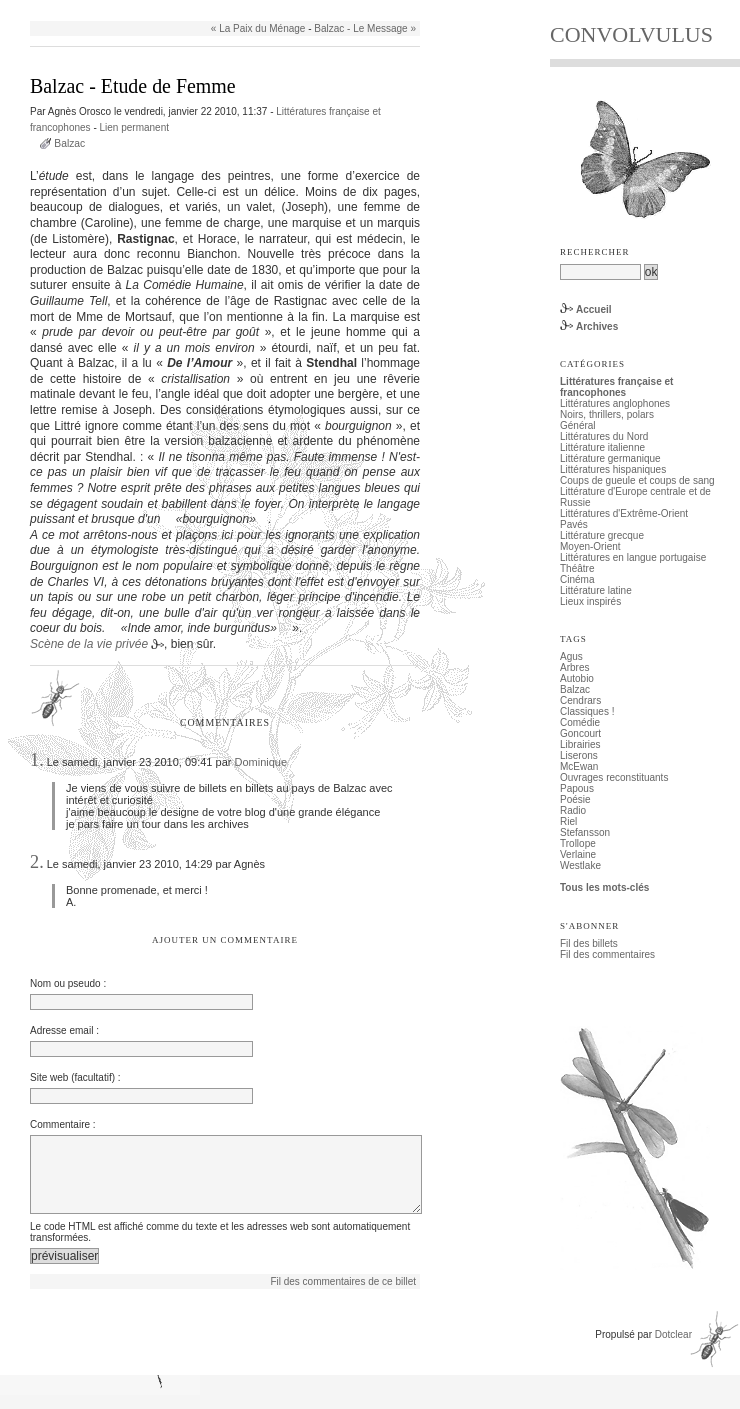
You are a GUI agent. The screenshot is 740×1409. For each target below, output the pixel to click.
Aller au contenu (56, 5)
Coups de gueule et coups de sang (637, 480)
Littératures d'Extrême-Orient (624, 513)
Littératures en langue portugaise (633, 557)
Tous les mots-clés (604, 887)
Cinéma (577, 579)
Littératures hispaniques (613, 469)
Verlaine (578, 854)
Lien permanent (135, 127)
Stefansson (585, 832)
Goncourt (580, 733)
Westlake (580, 865)
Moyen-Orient (590, 546)
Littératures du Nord (604, 436)
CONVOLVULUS (631, 34)
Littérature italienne (602, 447)
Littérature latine (596, 590)
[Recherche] (600, 272)
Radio (573, 810)
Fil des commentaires (607, 954)
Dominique (260, 762)
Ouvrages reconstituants (614, 777)
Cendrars (580, 700)
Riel (568, 821)
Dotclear (673, 1348)
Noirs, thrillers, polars (607, 414)
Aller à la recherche (212, 5)
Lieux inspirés (590, 601)
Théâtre (577, 568)
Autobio (577, 678)
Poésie (575, 799)
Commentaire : (63, 1124)
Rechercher (595, 252)
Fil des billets (589, 943)
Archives (597, 326)
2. (37, 862)
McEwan (579, 766)
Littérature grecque (602, 535)
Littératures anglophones (615, 403)
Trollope (578, 843)
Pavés (574, 524)
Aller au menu (131, 5)
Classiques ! (587, 711)
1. (37, 760)
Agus (571, 656)
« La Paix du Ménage (258, 28)
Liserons (579, 755)
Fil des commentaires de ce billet (343, 1295)
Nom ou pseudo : (68, 983)
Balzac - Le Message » (365, 28)
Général (578, 425)
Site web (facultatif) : (75, 1077)
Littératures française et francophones (616, 387)
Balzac (69, 143)
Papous (577, 788)
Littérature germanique (610, 458)
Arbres (574, 667)
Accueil (594, 309)
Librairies (580, 744)
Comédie (580, 722)
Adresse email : (64, 1030)
